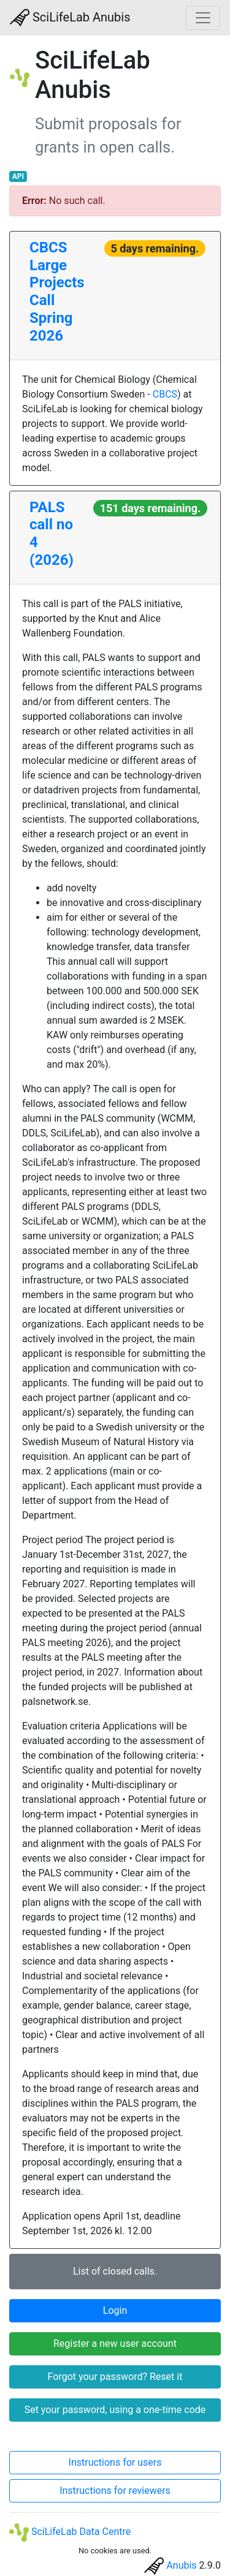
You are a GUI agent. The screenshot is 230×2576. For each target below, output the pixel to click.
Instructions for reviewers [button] (115, 2490)
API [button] (18, 176)
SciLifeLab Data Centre (70, 2531)
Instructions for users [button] (115, 2462)
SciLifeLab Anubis (70, 18)
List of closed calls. (115, 2271)
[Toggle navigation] (203, 18)
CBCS (165, 394)
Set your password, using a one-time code (115, 2409)
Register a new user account (115, 2343)
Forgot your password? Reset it (115, 2376)
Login (115, 2310)
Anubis (181, 2565)
